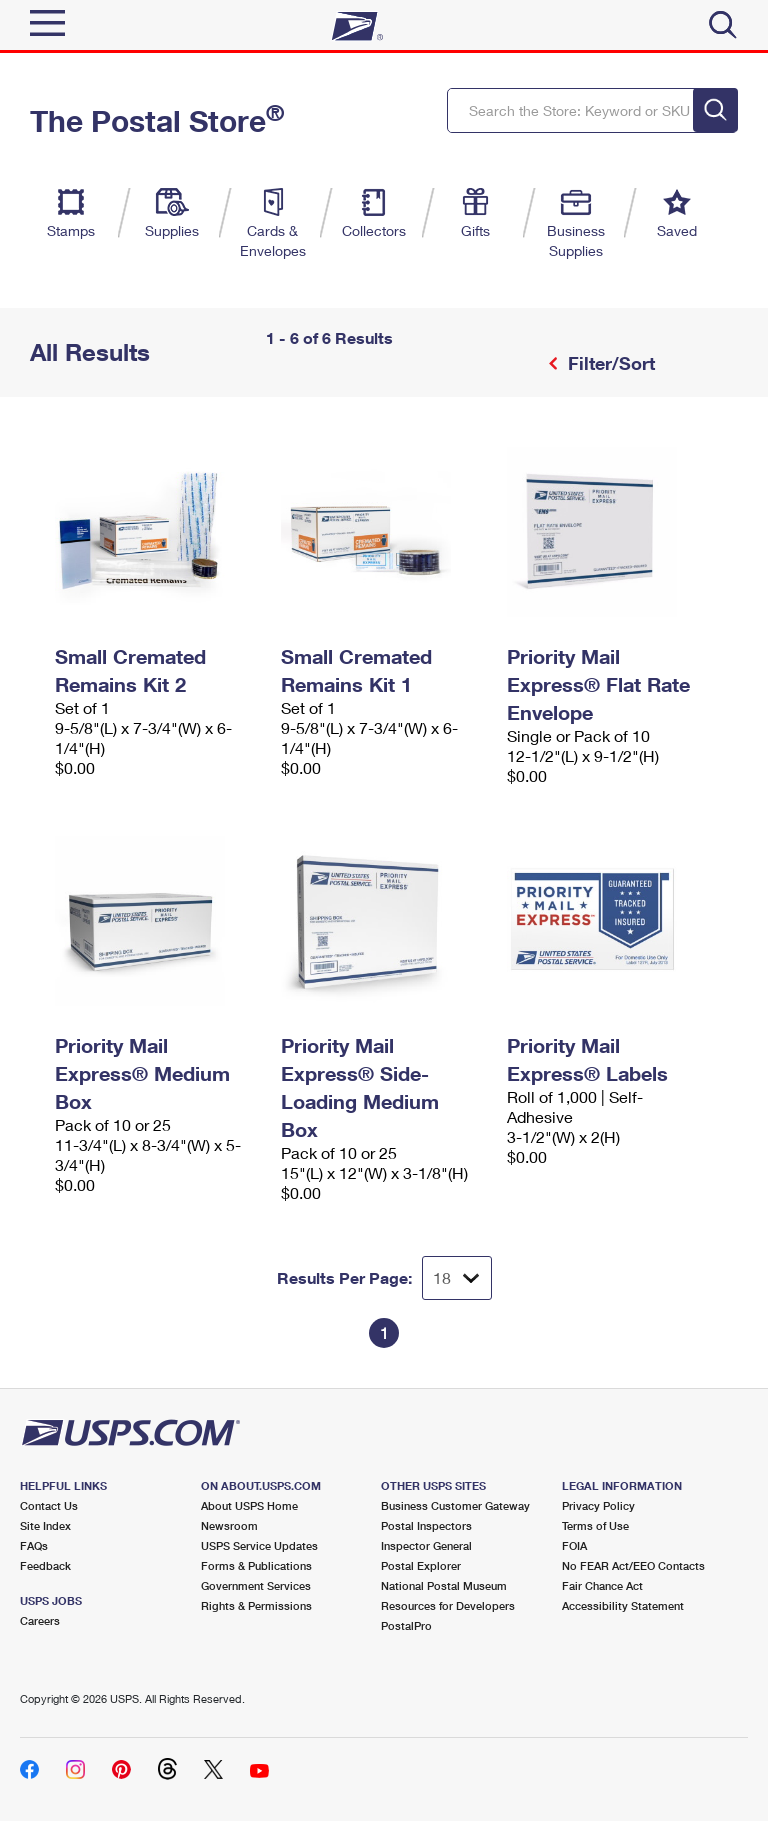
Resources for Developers (448, 1605)
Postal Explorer (421, 1565)
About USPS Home (249, 1505)
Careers (40, 1620)
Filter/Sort (609, 363)
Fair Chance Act (602, 1585)
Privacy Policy (598, 1505)
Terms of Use (595, 1525)
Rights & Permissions (256, 1605)
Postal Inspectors (426, 1525)
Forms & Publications (256, 1565)
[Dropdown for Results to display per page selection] (457, 1278)
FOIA (574, 1545)
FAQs (34, 1545)
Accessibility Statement (623, 1605)
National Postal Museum (444, 1585)
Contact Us (49, 1505)
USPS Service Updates (259, 1545)
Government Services (256, 1585)
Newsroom (229, 1525)
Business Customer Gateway (455, 1505)
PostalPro (406, 1625)
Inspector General (426, 1545)
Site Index (45, 1525)
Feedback (45, 1565)
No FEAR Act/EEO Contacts (633, 1565)
